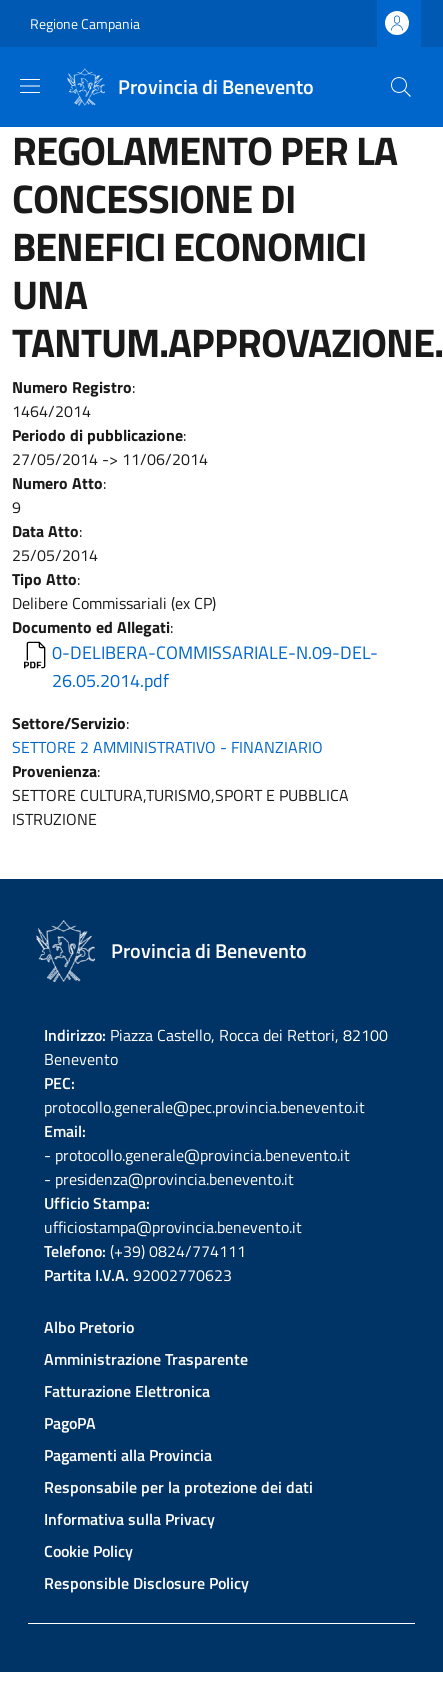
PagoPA (70, 1423)
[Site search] (401, 87)
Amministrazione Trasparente (146, 1359)
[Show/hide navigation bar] (30, 86)
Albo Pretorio (89, 1327)
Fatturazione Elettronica (127, 1391)
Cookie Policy (88, 1551)
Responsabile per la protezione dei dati (178, 1487)
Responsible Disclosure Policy (146, 1583)
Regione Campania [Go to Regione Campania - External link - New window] (85, 23)
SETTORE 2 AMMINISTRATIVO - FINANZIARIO (167, 747)
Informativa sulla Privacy (129, 1519)
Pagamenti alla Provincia (128, 1455)
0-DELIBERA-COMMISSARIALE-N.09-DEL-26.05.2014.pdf (215, 666)
